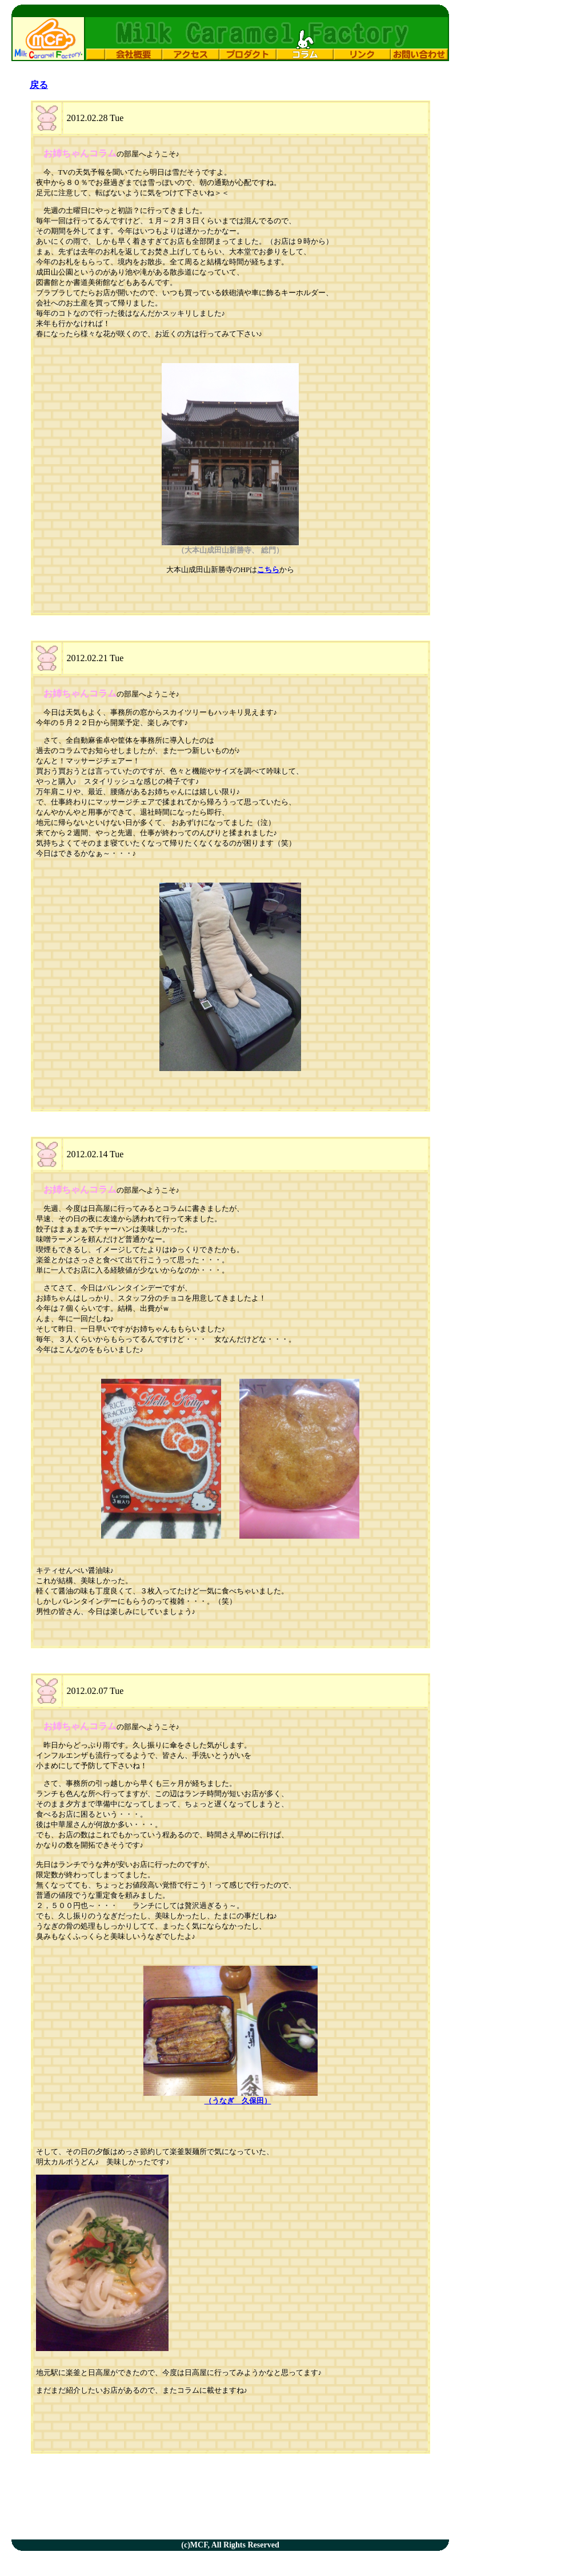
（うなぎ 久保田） (238, 2100)
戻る (39, 85)
